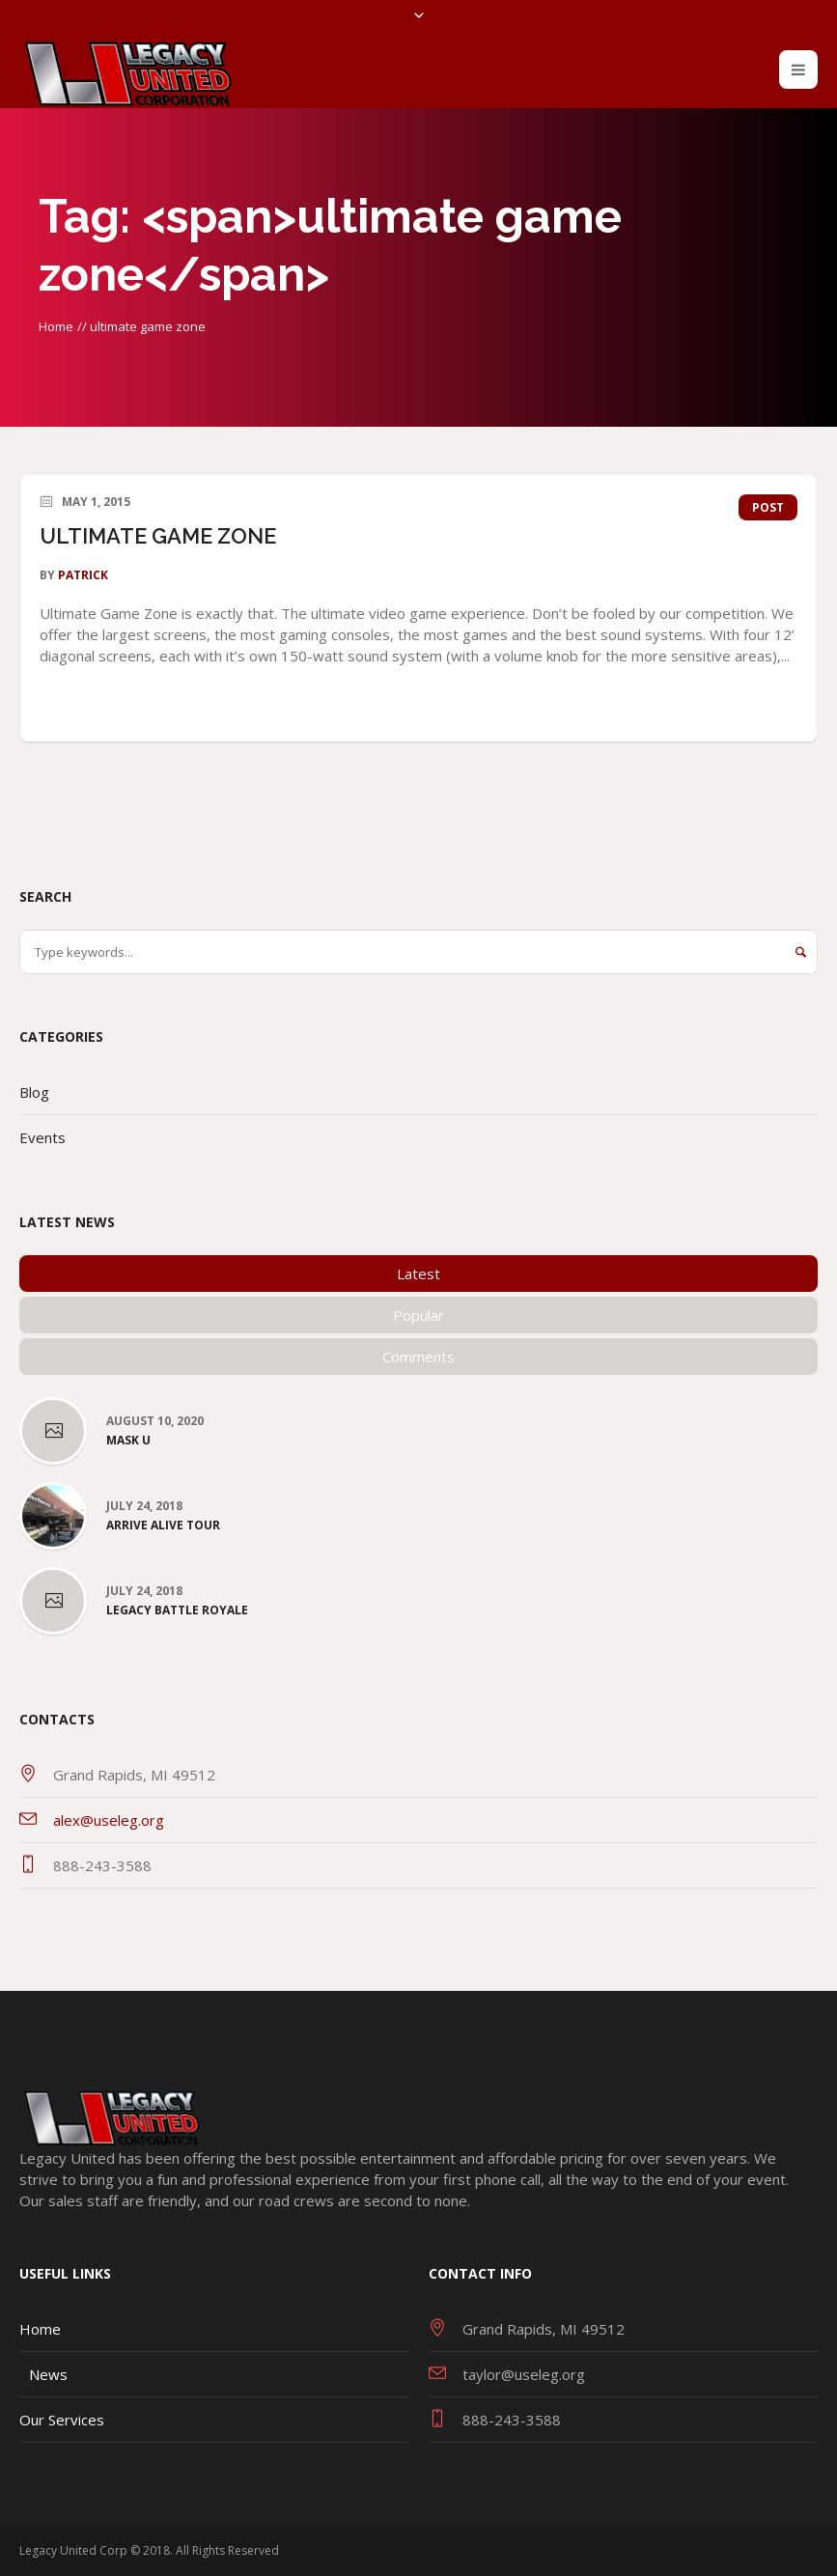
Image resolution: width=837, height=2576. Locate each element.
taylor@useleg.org (523, 2374)
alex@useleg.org (108, 1820)
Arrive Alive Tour (163, 1525)
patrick (83, 575)
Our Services (61, 2419)
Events (42, 1137)
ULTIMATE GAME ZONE (158, 535)
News (48, 2374)
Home (56, 326)
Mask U (128, 1440)
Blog (34, 1092)
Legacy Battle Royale (177, 1610)
